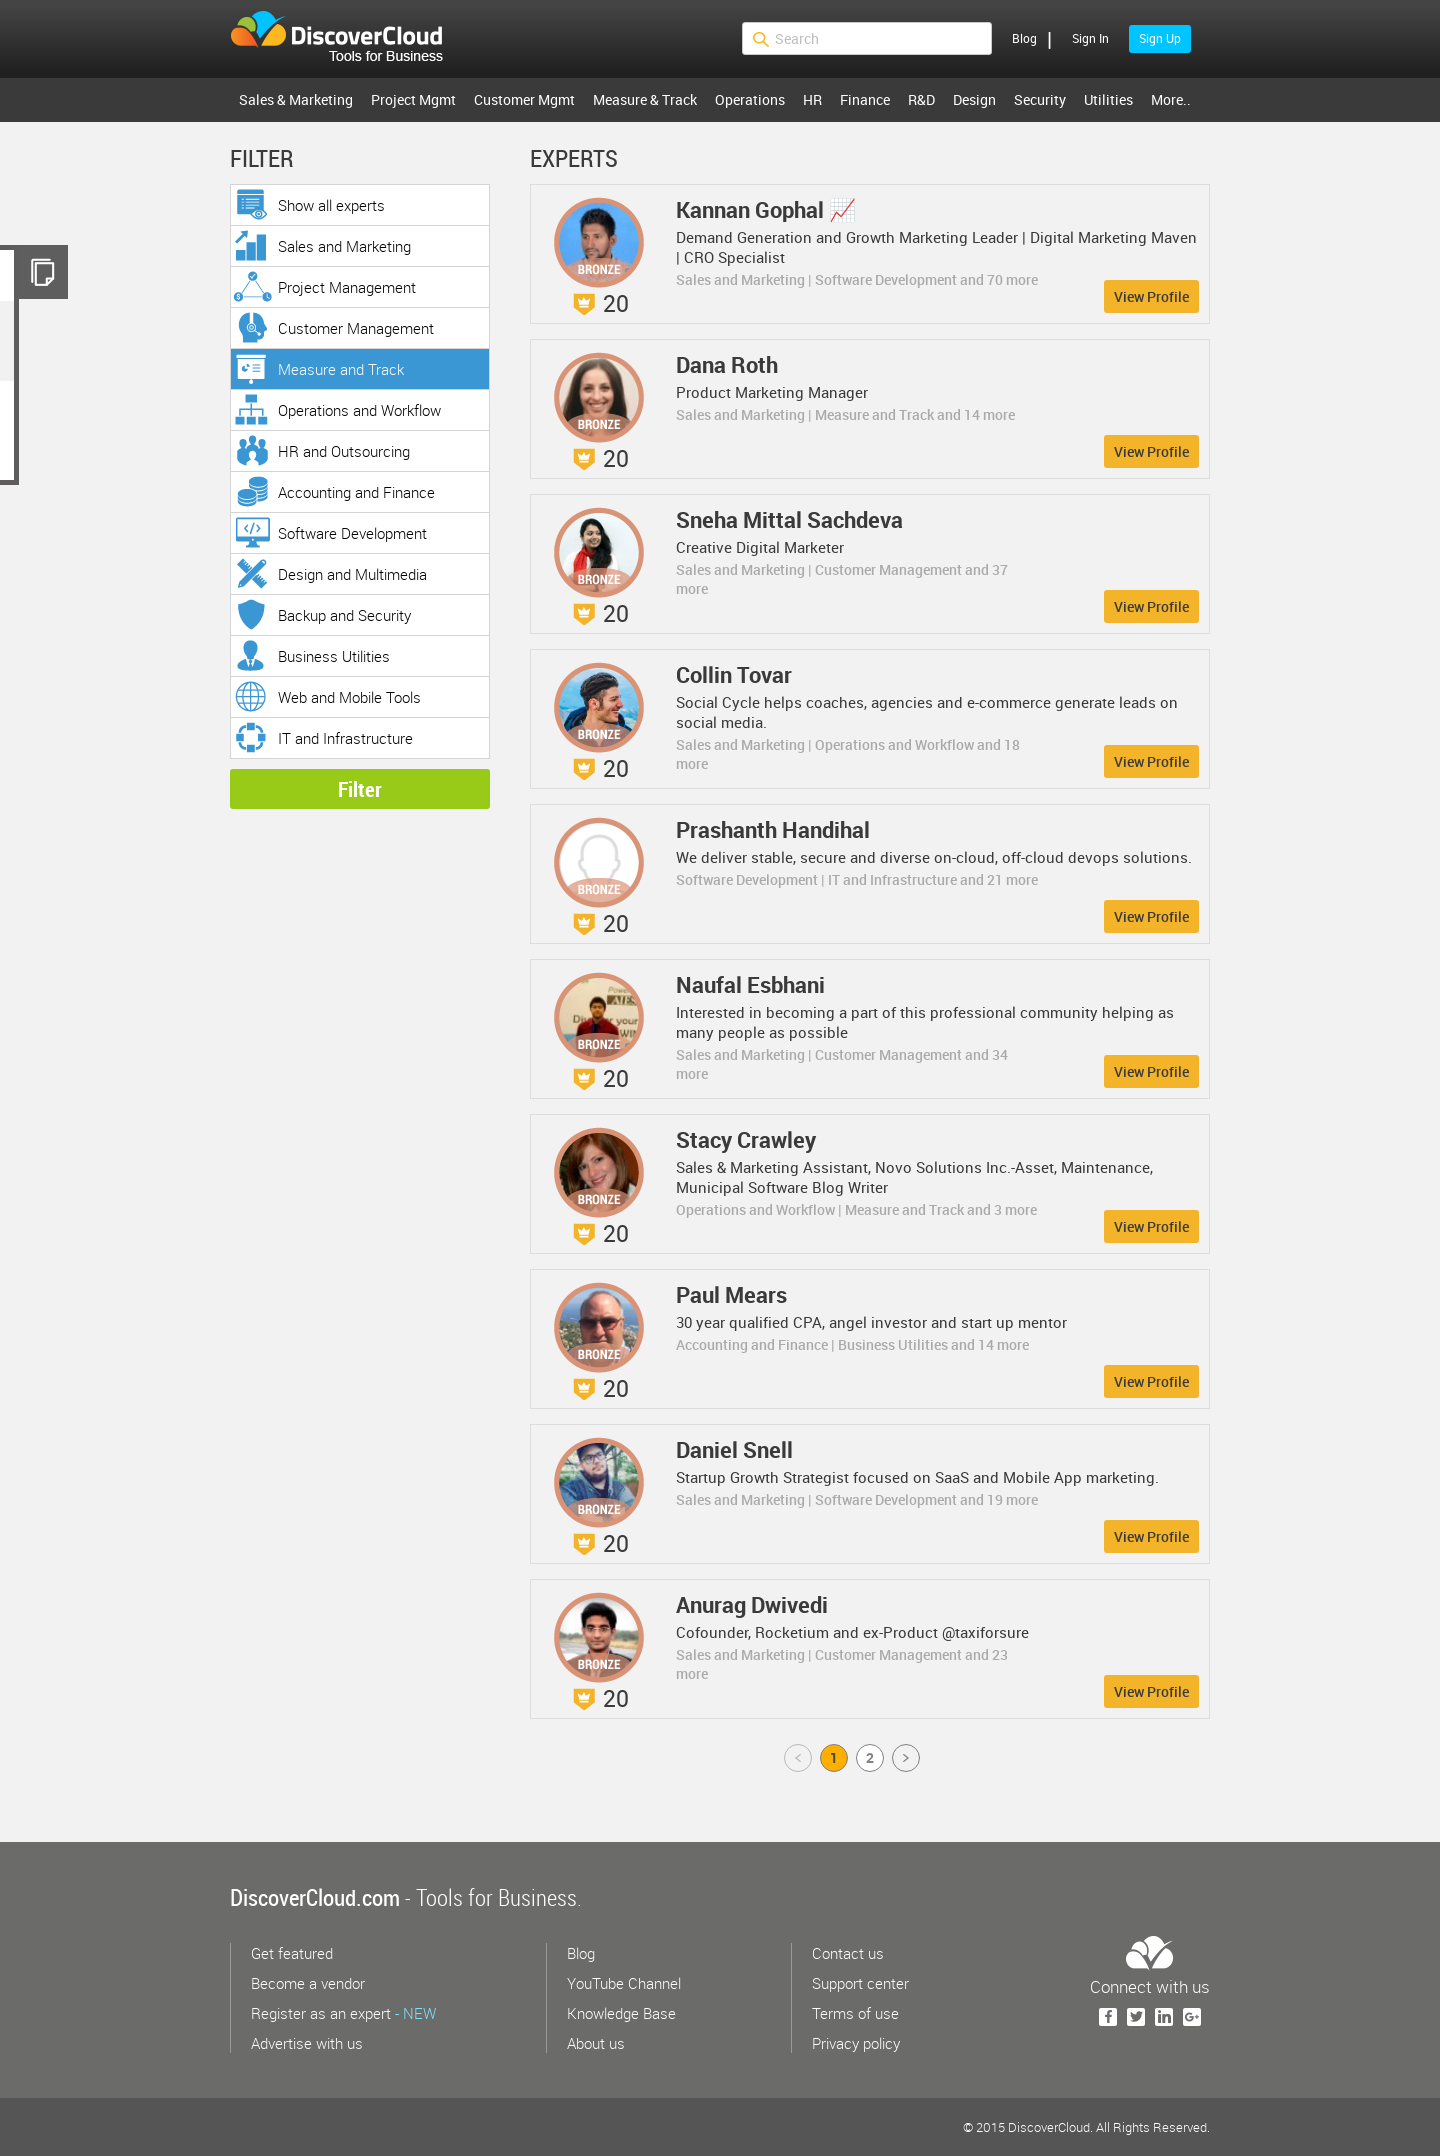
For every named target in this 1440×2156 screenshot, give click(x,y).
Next (907, 1757)
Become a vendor (308, 1983)
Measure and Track (341, 369)
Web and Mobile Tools (349, 697)
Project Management (347, 287)
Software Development (352, 533)
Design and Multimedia (352, 574)
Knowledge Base (621, 2013)
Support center (860, 1983)
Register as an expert (343, 2013)
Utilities (1108, 99)
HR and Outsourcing (344, 451)
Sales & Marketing (296, 99)
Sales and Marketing (344, 246)
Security (1040, 99)
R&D (921, 99)
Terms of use (855, 2013)
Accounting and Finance (356, 492)
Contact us (848, 1953)
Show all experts (331, 205)
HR (812, 99)
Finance (865, 99)
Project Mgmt (413, 99)
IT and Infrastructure (345, 738)
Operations (750, 99)
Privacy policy (856, 2043)
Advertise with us (307, 2043)
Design (974, 99)
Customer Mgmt (524, 99)
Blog (1024, 38)
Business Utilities (334, 656)
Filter (360, 789)
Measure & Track (645, 99)
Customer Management (356, 328)
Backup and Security (344, 615)
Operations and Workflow (359, 410)
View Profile (1151, 296)
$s (349, 39)
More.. (1171, 99)
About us (596, 2043)
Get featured (292, 1953)
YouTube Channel (624, 1983)
